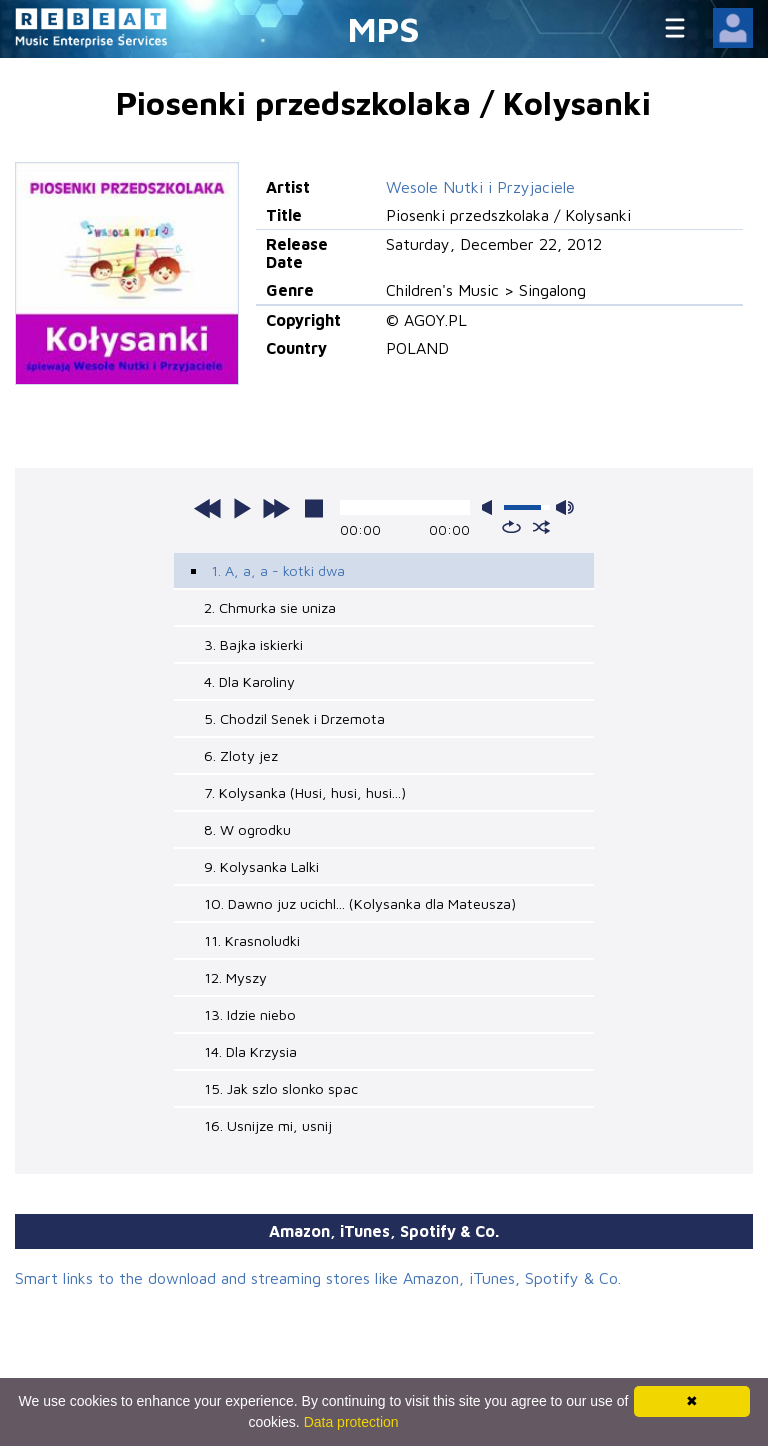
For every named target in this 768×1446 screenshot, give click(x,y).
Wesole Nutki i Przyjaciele (480, 187)
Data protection (351, 1422)
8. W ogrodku (247, 829)
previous (208, 508)
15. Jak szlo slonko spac (281, 1088)
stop (314, 508)
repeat (511, 527)
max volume (565, 507)
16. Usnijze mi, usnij (268, 1125)
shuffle (541, 527)
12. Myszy (235, 977)
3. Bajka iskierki (253, 644)
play (242, 508)
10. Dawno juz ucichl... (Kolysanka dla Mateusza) (360, 903)
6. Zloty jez (241, 755)
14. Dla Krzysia (250, 1051)
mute (491, 507)
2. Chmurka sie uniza (270, 607)
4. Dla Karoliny (249, 681)
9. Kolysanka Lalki (261, 866)
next (276, 508)
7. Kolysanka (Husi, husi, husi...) (305, 792)
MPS (384, 28)
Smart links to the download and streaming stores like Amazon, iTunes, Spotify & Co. (318, 1278)
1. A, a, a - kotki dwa (278, 570)
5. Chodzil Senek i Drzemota (294, 718)
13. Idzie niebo (250, 1014)
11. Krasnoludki (252, 940)
